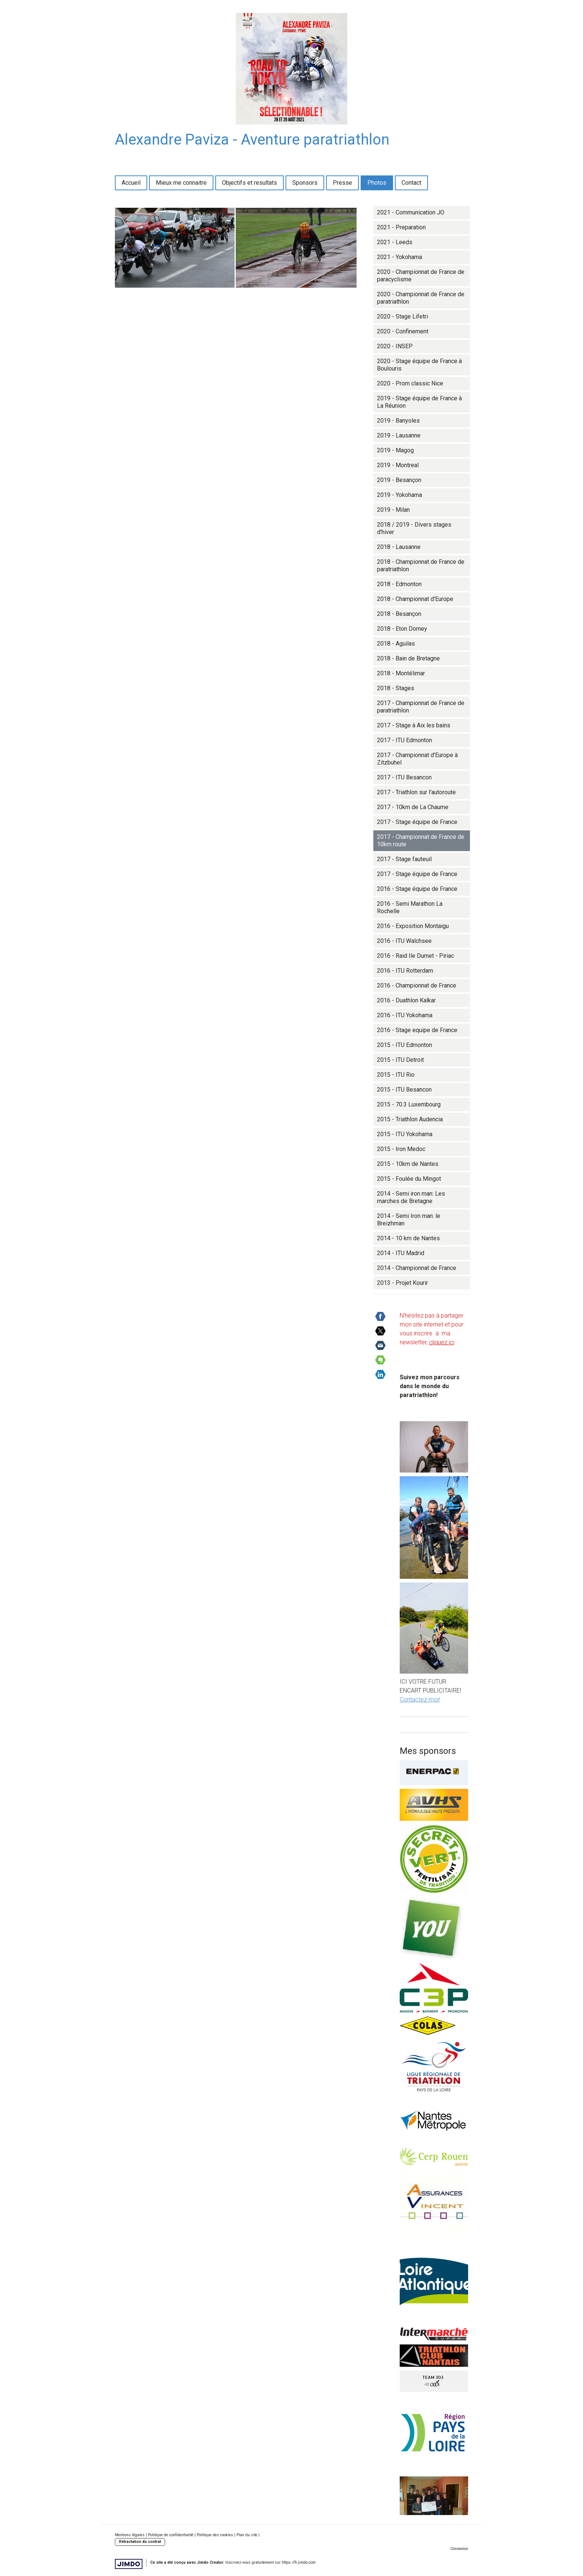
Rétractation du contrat (140, 2541)
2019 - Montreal (398, 465)
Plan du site (246, 2535)
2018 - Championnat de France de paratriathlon (420, 565)
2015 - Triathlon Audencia (410, 1119)
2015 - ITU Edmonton (404, 1044)
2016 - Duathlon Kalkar (406, 1000)
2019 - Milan (393, 509)
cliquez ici (441, 1342)
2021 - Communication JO (410, 212)
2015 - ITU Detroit (400, 1059)
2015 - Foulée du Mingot (409, 1178)
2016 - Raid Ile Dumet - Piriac (415, 955)
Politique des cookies (215, 2535)
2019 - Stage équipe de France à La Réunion (419, 402)
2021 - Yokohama (399, 257)
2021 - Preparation (401, 227)
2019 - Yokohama (399, 494)
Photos (376, 182)
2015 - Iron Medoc (401, 1149)
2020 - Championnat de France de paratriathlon (420, 298)
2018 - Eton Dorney (402, 628)
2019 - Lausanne (399, 435)
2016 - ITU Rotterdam (405, 970)
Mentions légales (130, 2535)
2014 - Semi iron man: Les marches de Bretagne (411, 1197)
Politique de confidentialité (170, 2535)
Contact (411, 182)
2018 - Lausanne (399, 546)
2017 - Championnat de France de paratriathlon (420, 706)
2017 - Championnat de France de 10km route (420, 840)
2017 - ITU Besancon (404, 777)
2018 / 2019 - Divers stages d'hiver (414, 528)
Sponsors (305, 182)
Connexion (459, 2548)
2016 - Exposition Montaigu (413, 926)
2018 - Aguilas (396, 643)
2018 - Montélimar (401, 673)
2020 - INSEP (395, 346)
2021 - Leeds (394, 242)
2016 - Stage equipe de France (417, 1030)
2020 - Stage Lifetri (402, 316)
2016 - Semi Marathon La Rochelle (409, 907)
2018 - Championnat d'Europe (415, 598)
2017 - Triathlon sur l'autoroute (416, 792)
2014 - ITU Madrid (400, 1253)
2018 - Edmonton (399, 584)
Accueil (131, 182)
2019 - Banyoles (398, 420)
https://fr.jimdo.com (299, 2562)
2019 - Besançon (399, 480)
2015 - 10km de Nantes (407, 1163)
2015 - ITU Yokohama (404, 1134)
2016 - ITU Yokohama (404, 1015)
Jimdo (128, 2564)
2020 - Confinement (402, 331)
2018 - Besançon (399, 613)
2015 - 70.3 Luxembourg (409, 1104)
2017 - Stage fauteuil (404, 859)
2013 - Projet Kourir (402, 1282)
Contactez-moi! (420, 1699)
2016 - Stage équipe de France (417, 888)
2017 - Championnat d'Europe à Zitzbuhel (417, 759)
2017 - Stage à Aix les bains (413, 725)
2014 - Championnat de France (416, 1267)
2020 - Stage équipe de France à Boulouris (419, 365)
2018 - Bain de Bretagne (408, 658)
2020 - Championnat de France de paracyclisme (420, 275)
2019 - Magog (395, 450)
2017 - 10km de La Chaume (412, 807)
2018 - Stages (395, 688)
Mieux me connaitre (181, 182)
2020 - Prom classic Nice (410, 383)
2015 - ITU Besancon (404, 1089)
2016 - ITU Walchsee (404, 940)
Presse (342, 182)
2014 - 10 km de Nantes (408, 1238)
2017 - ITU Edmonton (404, 740)
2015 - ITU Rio (396, 1074)
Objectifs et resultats (249, 182)
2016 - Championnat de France (416, 985)
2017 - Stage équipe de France (417, 821)
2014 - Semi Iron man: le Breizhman (408, 1219)
